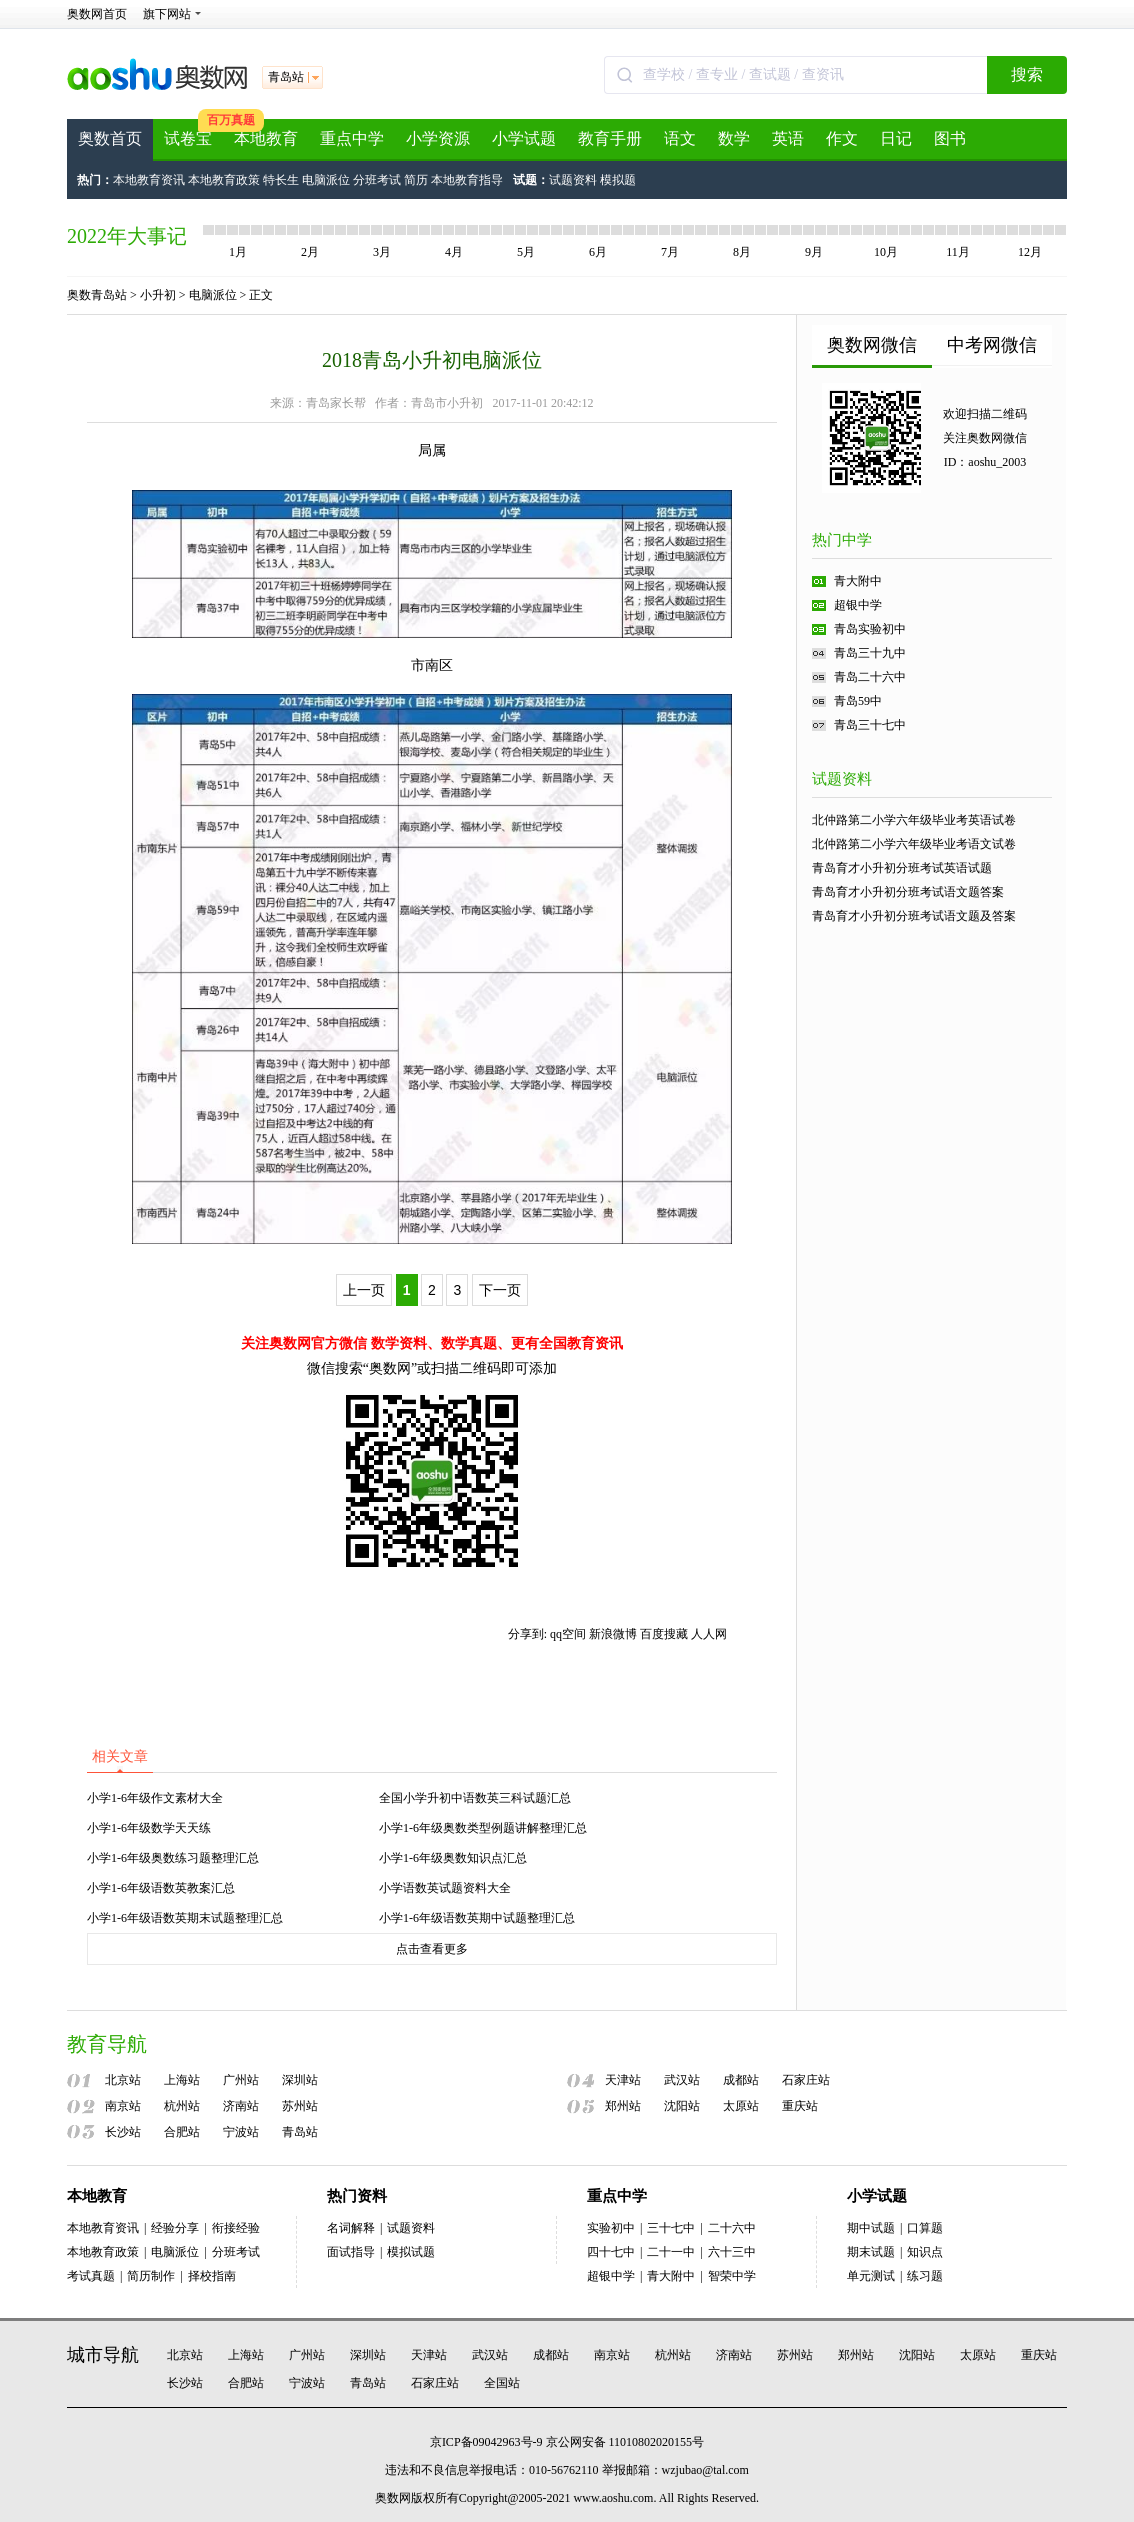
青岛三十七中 (870, 725)
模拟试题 (411, 2252)
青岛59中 (858, 701)
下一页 (500, 1290)
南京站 (123, 2106)
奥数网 (393, 2498)
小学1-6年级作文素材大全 (155, 1798)
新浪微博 (613, 1634)
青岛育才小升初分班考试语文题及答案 (914, 916)
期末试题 (871, 2252)
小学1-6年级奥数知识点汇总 (453, 1858)
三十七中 (671, 2228)
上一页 (364, 1290)
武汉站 (682, 2080)
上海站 (182, 2080)
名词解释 (351, 2228)
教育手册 (610, 138)
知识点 (925, 2252)
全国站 (502, 2383)
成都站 (741, 2080)
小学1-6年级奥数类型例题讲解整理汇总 (483, 1828)
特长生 (281, 180)
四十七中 (611, 2252)
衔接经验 (236, 2228)
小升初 (158, 295)
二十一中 (671, 2252)
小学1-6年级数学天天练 (149, 1828)
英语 (788, 138)
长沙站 (123, 2132)
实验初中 (611, 2228)
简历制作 (151, 2276)
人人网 (709, 1634)
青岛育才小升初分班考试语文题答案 (908, 892)
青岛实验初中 (870, 629)
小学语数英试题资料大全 (445, 1888)
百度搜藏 (664, 1634)
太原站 (741, 2106)
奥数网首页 (97, 14)
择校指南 (212, 2276)
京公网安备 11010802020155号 (625, 2442)
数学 (734, 138)
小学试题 (524, 138)
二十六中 (732, 2228)
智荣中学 (732, 2276)
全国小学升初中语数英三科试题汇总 (475, 1798)
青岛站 (300, 2132)
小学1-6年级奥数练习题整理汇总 (173, 1858)
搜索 (1027, 74)
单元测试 (871, 2276)
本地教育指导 (467, 180)
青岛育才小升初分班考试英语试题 (902, 868)
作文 (842, 138)
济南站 (241, 2106)
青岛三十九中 (870, 653)
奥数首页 (110, 138)
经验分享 (175, 2228)
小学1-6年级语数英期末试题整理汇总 (185, 1918)
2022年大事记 (127, 236)
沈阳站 (682, 2106)
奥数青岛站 (97, 295)
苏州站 (300, 2106)
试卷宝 (188, 138)
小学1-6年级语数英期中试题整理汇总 (477, 1918)
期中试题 (871, 2228)
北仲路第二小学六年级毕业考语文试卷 (914, 844)
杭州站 (182, 2106)
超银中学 (858, 605)
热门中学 (842, 540)
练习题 (925, 2276)
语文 (680, 138)
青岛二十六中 (870, 677)
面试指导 (351, 2252)
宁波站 (241, 2132)
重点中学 (352, 138)
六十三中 (732, 2252)
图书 (950, 138)
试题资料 (573, 180)
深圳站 (300, 2080)
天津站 (623, 2080)
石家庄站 (806, 2080)
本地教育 (266, 138)
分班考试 (377, 180)
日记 (896, 138)
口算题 (925, 2228)
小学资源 (438, 138)
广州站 (241, 2080)
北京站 (123, 2080)
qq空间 (568, 1634)
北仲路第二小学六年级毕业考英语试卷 (914, 820)
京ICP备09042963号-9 (486, 2442)
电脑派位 (326, 180)
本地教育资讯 (149, 180)
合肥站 (182, 2132)
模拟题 (618, 180)
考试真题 (91, 2276)
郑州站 (623, 2106)
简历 (416, 180)
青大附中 (858, 581)
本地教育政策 (224, 180)
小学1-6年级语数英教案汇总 (161, 1888)
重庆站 (800, 2106)
